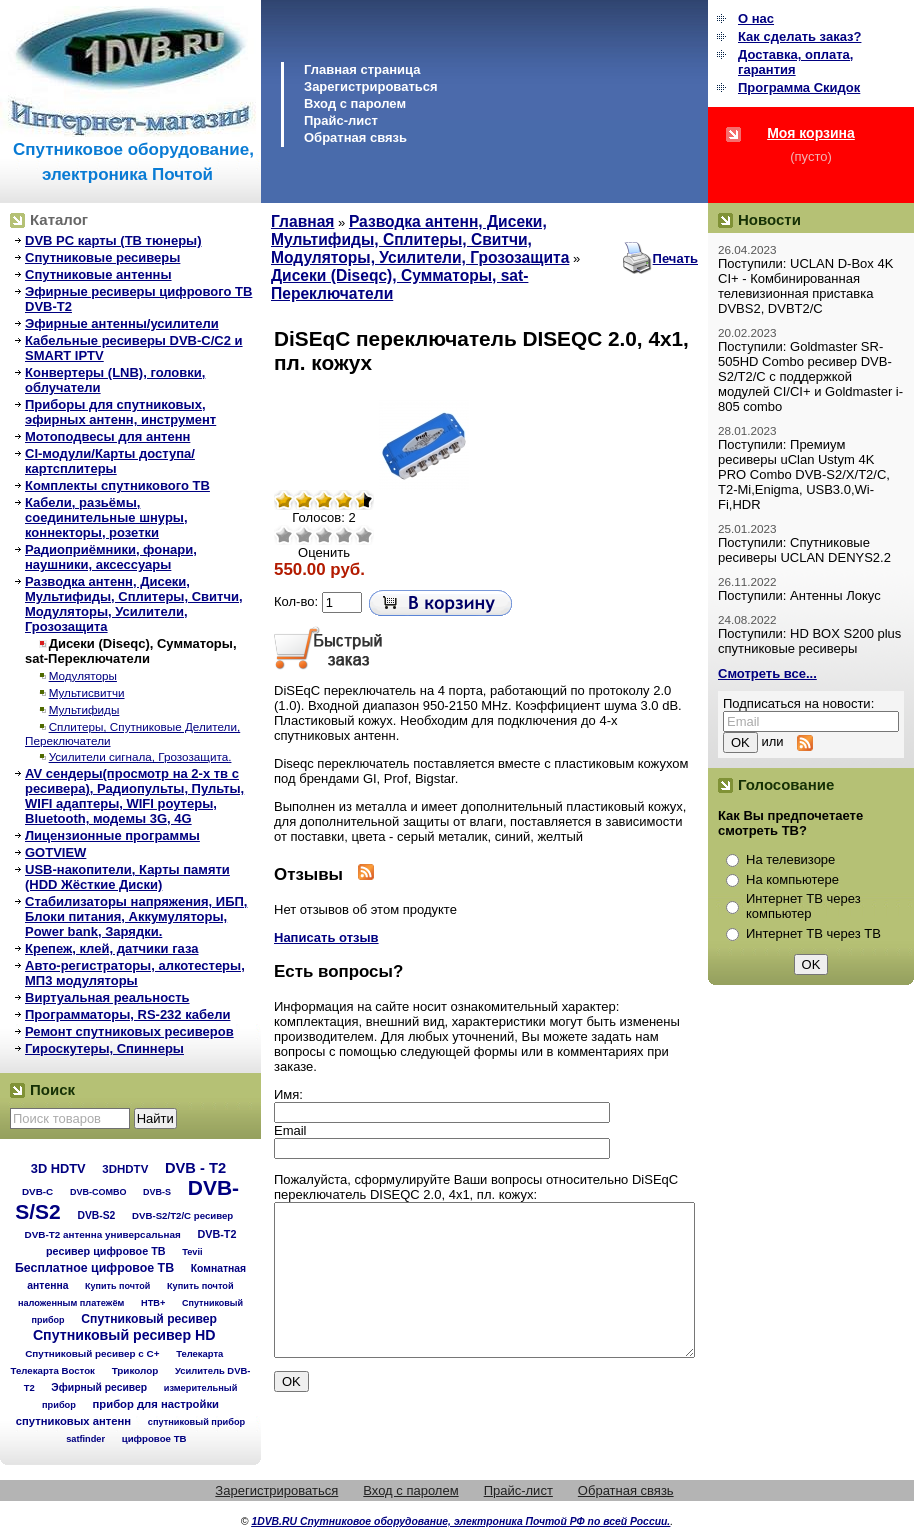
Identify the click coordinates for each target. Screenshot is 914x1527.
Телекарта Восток (53, 1370)
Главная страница (362, 69)
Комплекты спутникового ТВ (117, 485)
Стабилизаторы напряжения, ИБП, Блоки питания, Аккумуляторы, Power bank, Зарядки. (136, 916)
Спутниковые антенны (98, 274)
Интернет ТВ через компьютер (803, 906)
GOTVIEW (55, 852)
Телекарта (199, 1353)
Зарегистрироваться (371, 86)
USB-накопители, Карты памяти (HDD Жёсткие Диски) (127, 877)
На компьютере (792, 879)
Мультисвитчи (87, 692)
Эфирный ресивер (99, 1387)
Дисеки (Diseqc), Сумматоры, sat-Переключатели (131, 651)
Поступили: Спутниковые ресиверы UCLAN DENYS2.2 (804, 550)
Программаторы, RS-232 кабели (127, 1014)
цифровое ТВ (154, 1438)
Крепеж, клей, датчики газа (111, 948)
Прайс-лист (341, 120)
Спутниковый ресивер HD (124, 1335)
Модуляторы (83, 675)
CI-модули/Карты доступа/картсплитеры (110, 461)
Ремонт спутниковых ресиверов (129, 1031)
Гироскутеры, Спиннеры (104, 1048)
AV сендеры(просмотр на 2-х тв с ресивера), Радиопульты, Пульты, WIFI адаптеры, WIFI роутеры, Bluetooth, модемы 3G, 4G (134, 796)
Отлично (364, 535)
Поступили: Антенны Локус (799, 595)
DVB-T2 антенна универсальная (103, 1234)
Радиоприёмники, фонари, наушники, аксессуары (111, 557)
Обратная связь (355, 137)
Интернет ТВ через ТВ (813, 933)
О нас (756, 18)
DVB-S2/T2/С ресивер (182, 1215)
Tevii (192, 1252)
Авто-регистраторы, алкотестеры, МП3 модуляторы (135, 973)
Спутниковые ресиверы (102, 257)
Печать (675, 258)
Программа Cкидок (799, 87)
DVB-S (157, 1192)
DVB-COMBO (98, 1192)
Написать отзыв (326, 937)
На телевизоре (790, 859)
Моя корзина (811, 133)
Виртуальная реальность (107, 997)
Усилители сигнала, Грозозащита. (140, 756)
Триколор (135, 1370)
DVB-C (37, 1191)
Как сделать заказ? (799, 36)
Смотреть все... (767, 673)
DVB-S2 (96, 1215)
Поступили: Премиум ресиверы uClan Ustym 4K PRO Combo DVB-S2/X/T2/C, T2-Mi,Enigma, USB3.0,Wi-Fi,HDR (804, 474)
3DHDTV (125, 1169)
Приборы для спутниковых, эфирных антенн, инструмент (120, 412)
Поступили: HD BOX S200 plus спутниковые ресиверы (809, 641)
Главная (302, 221)
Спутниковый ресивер (149, 1319)
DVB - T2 (195, 1168)
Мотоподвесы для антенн (107, 436)
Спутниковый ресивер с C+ (92, 1353)
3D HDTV (58, 1168)
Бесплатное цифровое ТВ (94, 1268)
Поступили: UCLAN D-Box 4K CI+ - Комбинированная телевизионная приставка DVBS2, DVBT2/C (805, 286)
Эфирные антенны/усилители (122, 323)
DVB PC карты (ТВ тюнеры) (113, 240)
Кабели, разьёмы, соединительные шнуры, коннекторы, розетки (106, 517)
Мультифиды (84, 709)
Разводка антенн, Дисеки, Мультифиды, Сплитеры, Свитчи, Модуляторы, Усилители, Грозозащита (134, 604)
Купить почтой (117, 1286)
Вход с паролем (355, 103)
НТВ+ (153, 1303)
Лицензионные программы (112, 835)
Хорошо (344, 535)
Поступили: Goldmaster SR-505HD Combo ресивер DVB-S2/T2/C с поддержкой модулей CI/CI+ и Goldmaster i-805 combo (810, 376)
